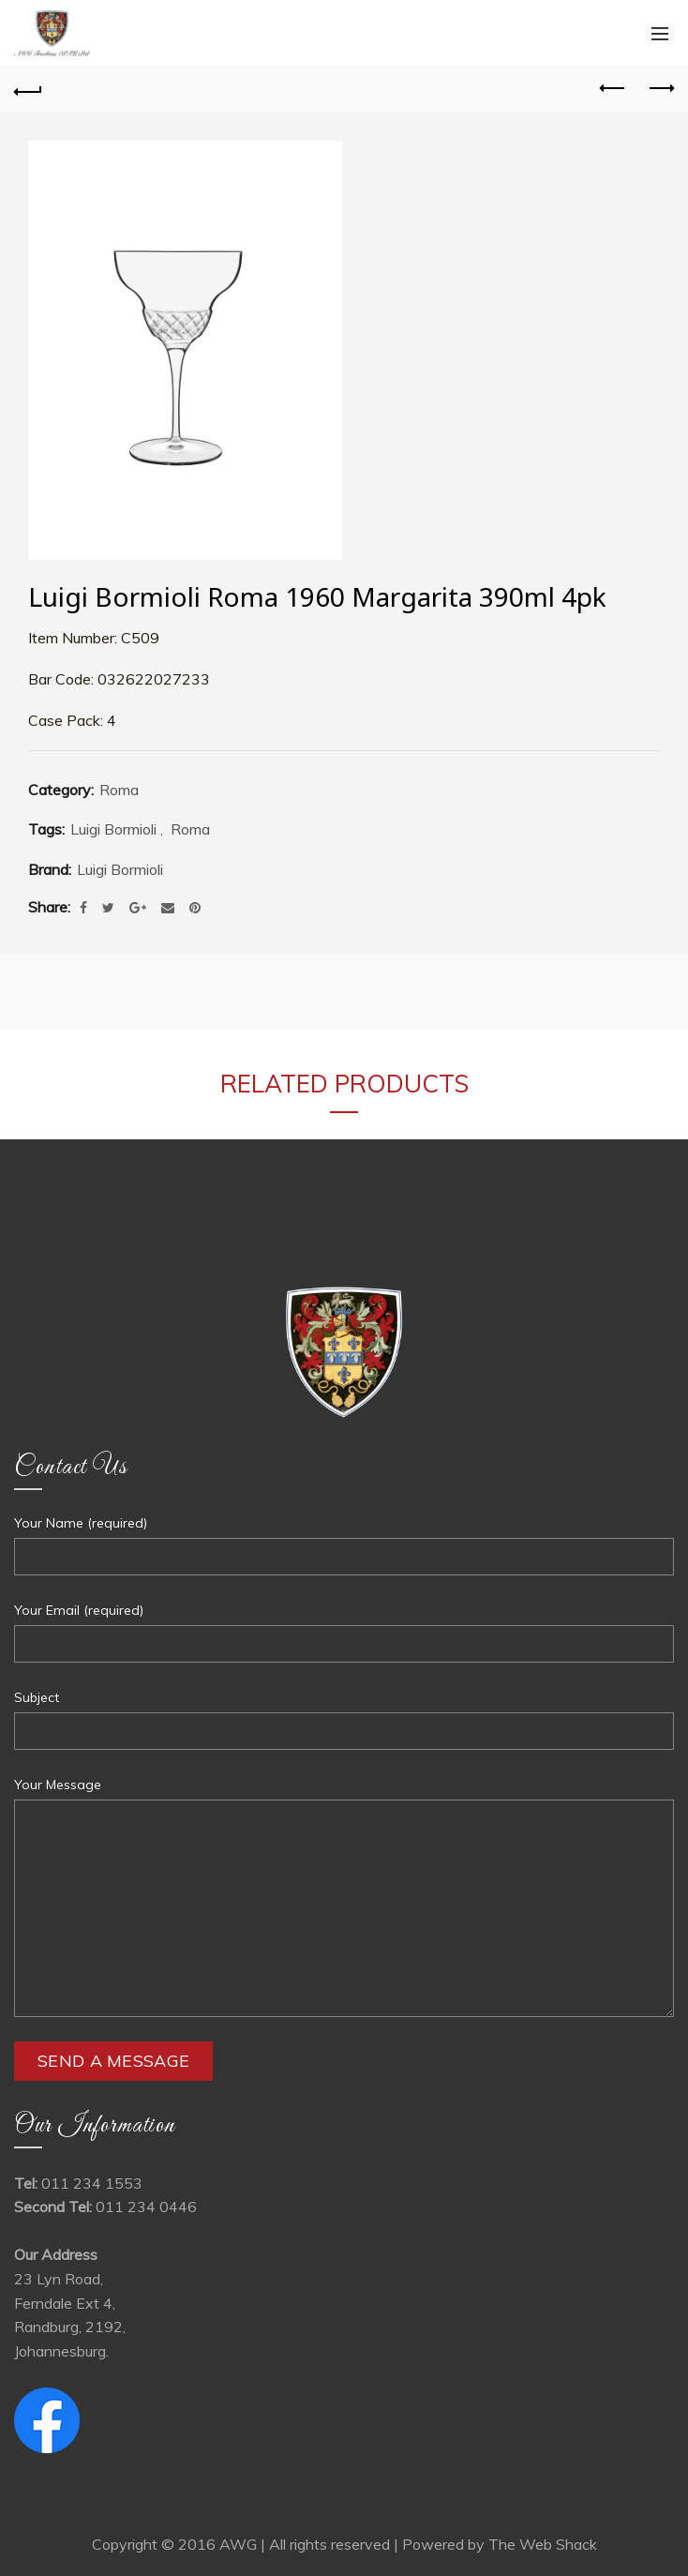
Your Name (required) (80, 1522)
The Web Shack (542, 2544)
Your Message (57, 1784)
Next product (660, 88)
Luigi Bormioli (113, 829)
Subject (36, 1697)
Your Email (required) (78, 1610)
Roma (119, 789)
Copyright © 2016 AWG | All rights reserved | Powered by (290, 2544)
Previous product (613, 88)
